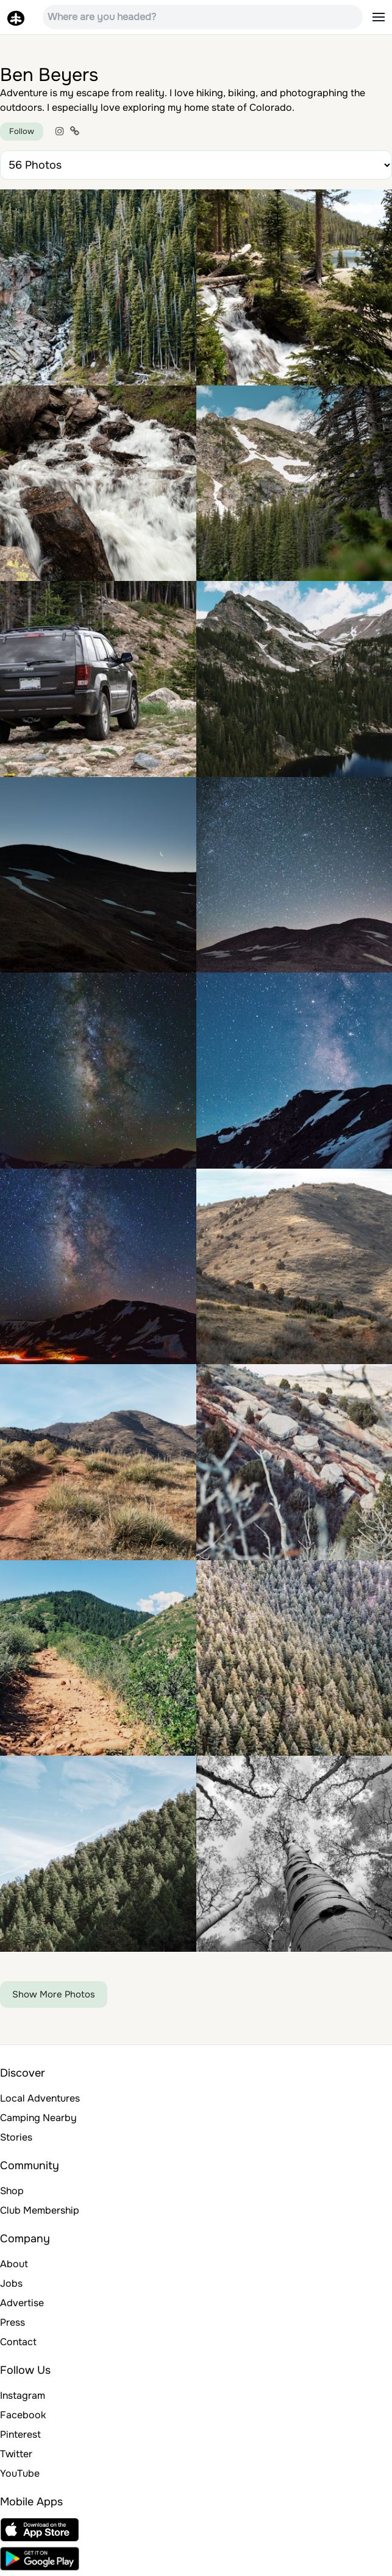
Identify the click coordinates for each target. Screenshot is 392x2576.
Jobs (11, 2283)
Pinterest (20, 2434)
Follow (21, 131)
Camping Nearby (38, 2117)
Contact (18, 2341)
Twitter (16, 2454)
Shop (12, 2190)
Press (12, 2322)
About (14, 2264)
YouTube (20, 2473)
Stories (16, 2137)
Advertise (22, 2302)
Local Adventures (40, 2098)
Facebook (23, 2415)
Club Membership (39, 2210)
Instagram (22, 2395)
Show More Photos (53, 1994)
